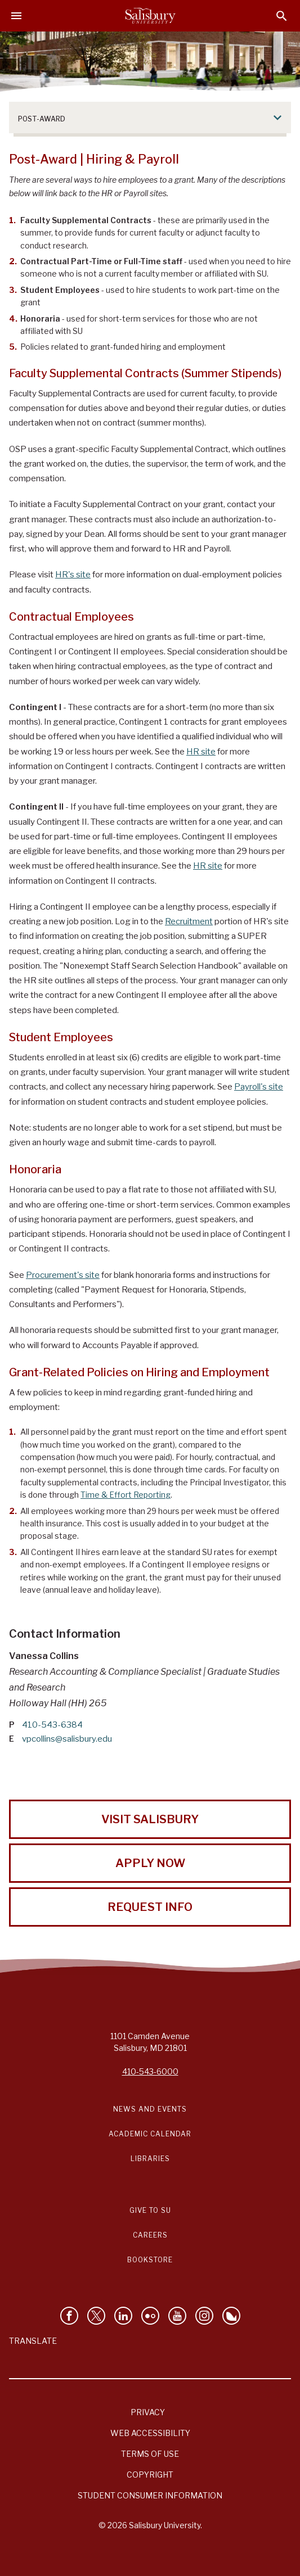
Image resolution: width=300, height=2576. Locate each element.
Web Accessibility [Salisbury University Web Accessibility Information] (150, 2433)
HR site (201, 752)
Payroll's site (258, 1087)
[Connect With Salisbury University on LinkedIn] (123, 2316)
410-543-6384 (52, 1725)
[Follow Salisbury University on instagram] (204, 2316)
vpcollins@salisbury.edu (67, 1739)
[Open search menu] (282, 16)
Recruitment (189, 921)
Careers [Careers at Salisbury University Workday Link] (150, 2235)
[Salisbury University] (150, 16)
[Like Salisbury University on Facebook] (69, 2316)
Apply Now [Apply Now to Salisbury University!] (150, 1863)
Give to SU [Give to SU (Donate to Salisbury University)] (150, 2210)
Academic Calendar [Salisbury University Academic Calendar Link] (150, 2134)
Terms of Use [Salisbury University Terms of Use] (150, 2454)
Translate (33, 2340)
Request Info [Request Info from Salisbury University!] (150, 1907)
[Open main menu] (16, 15)
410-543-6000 (150, 2071)
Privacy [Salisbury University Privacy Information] (148, 2412)
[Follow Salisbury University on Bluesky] (231, 2316)
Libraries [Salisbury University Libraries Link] (150, 2158)
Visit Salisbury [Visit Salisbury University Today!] (150, 1819)
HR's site (73, 575)
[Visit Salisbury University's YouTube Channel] (177, 2316)
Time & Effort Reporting (125, 1494)
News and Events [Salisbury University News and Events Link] (150, 2109)
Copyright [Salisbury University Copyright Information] (150, 2474)
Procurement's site (63, 1275)
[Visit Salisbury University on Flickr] (150, 2316)
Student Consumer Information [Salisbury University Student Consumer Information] (150, 2495)
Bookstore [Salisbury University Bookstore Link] (150, 2260)
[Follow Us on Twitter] (96, 2316)
